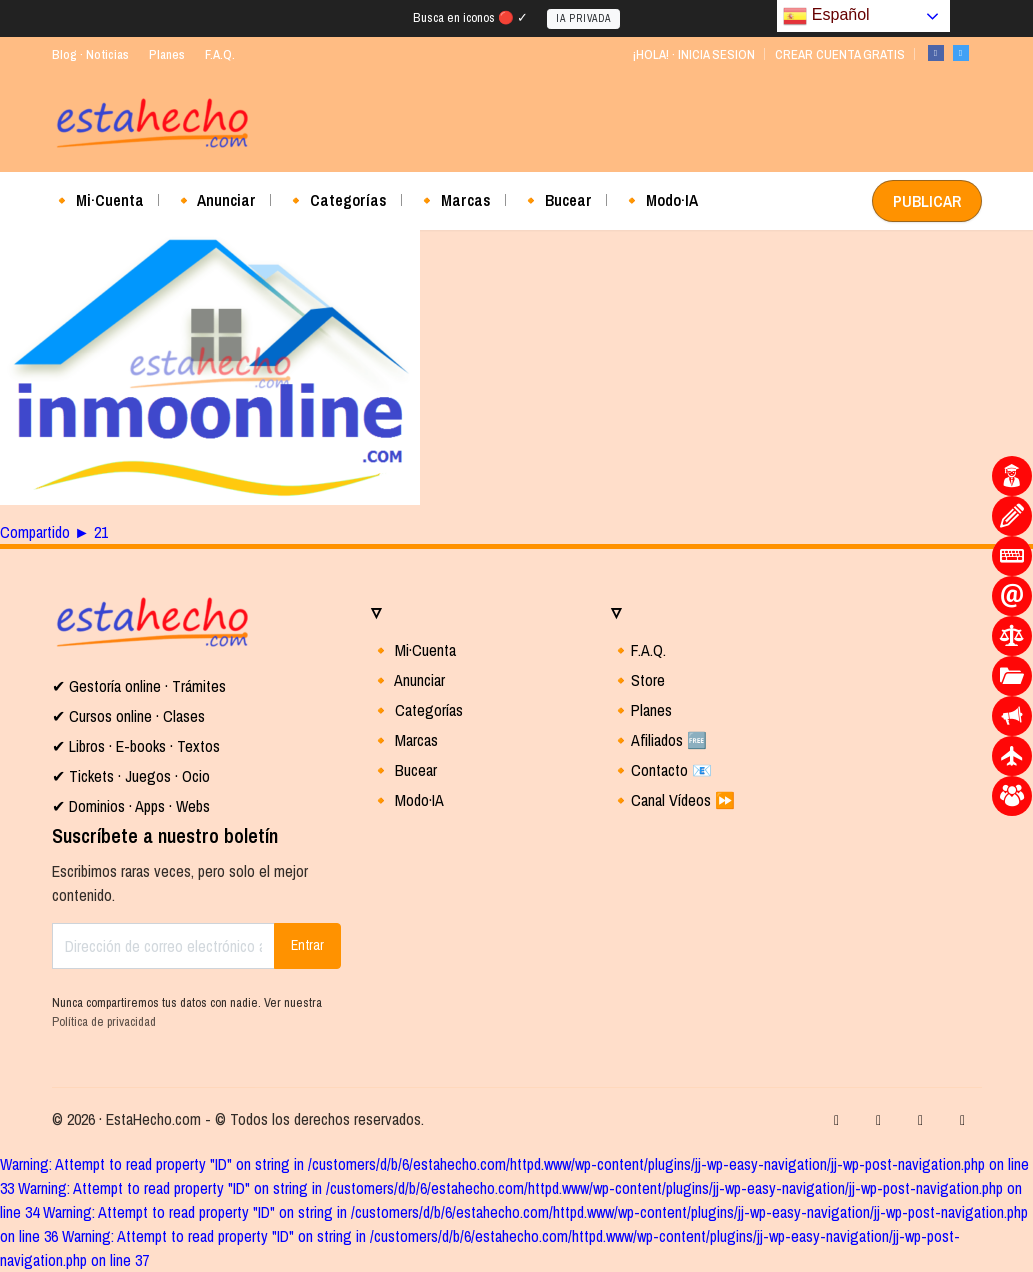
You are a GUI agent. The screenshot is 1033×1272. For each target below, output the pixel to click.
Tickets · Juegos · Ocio (137, 776)
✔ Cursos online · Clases (128, 716)
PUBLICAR (927, 201)
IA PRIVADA (583, 18)
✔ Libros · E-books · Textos (136, 746)
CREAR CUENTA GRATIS (840, 54)
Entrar (307, 945)
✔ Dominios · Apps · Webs (131, 806)
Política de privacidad (104, 1021)
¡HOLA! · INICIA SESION (693, 54)
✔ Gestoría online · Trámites (139, 686)
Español (826, 16)
